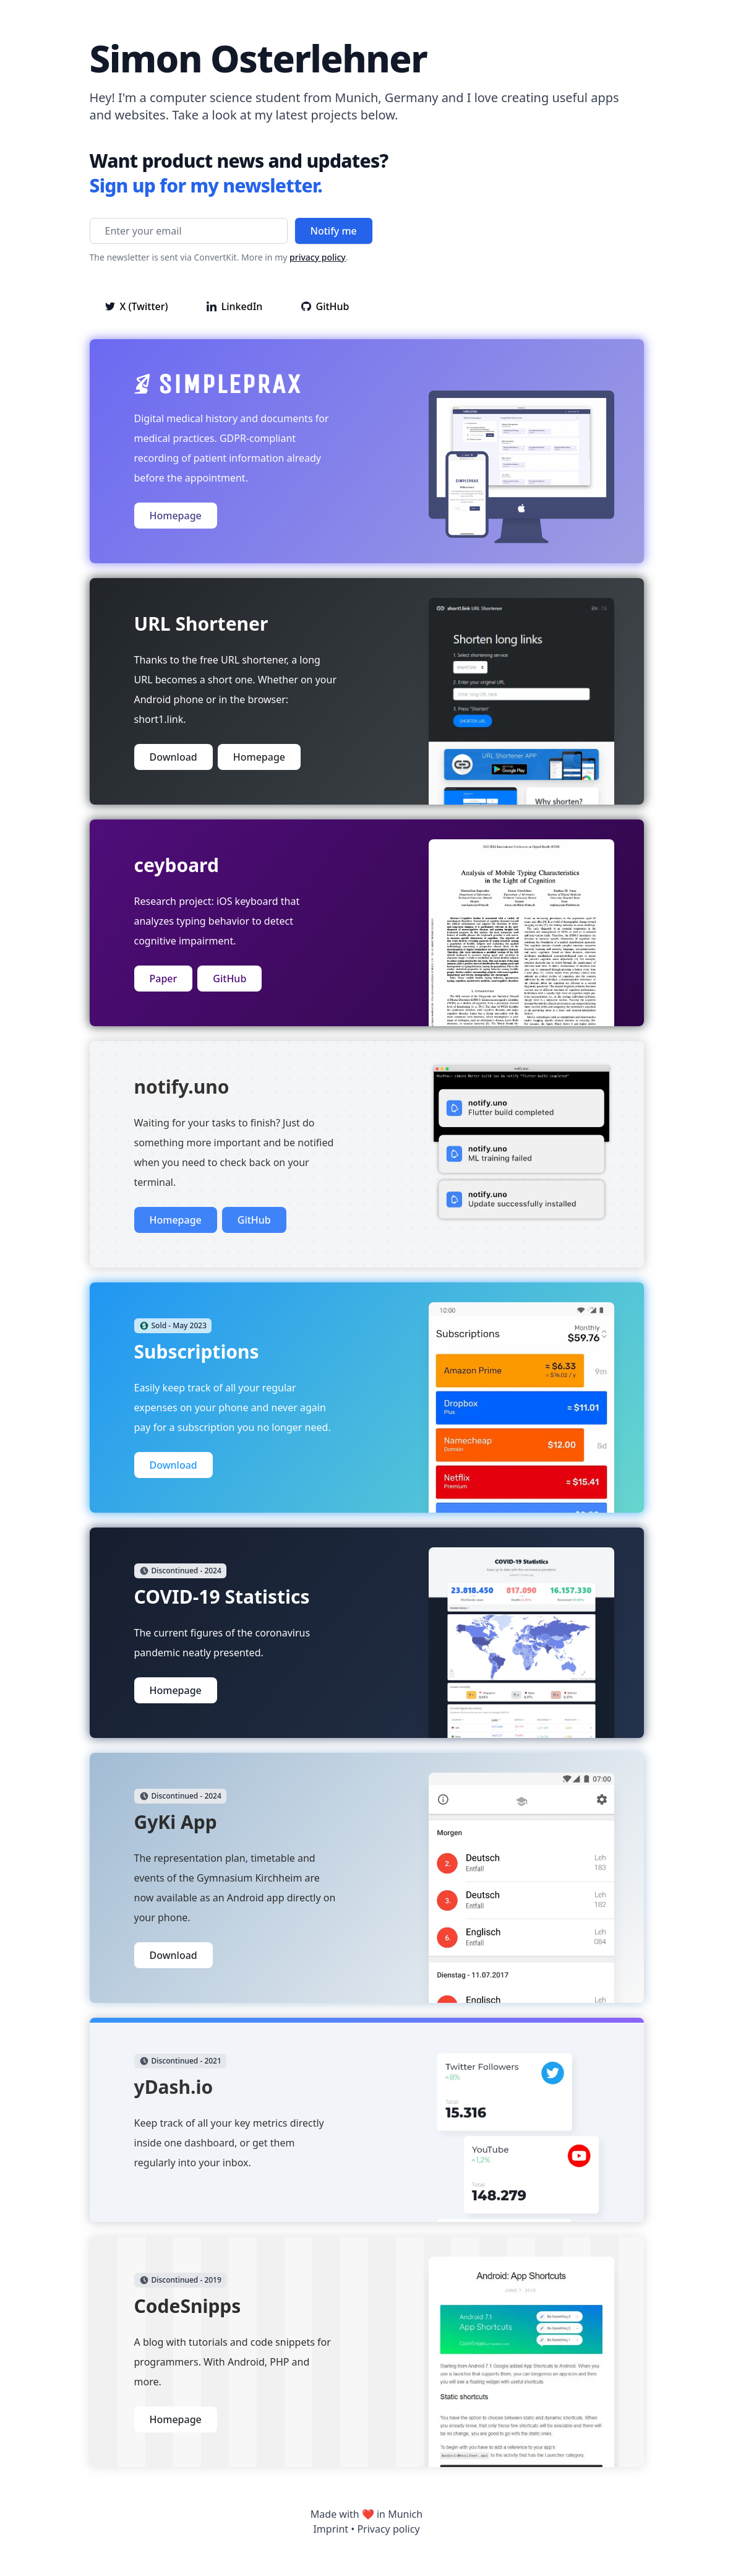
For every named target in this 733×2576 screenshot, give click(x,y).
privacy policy (317, 257)
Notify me (334, 231)
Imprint (330, 2529)
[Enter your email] (189, 231)
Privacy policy (388, 2529)
